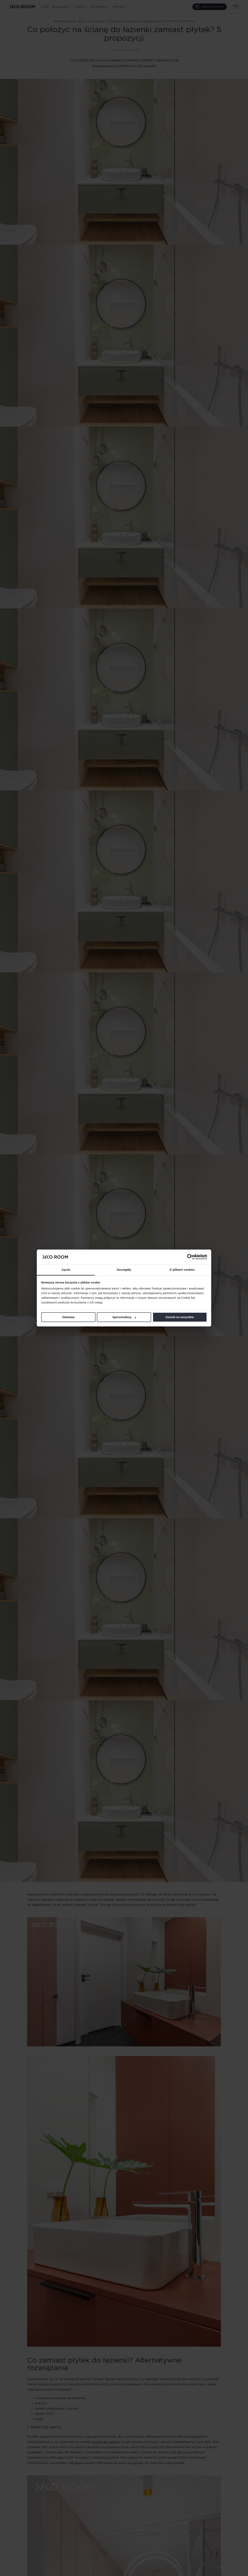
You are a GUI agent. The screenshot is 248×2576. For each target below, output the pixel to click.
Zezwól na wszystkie (180, 1317)
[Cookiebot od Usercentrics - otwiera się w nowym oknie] (190, 1257)
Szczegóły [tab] (124, 1269)
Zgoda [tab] (65, 1269)
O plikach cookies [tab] (182, 1269)
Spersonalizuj (124, 1317)
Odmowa (68, 1317)
